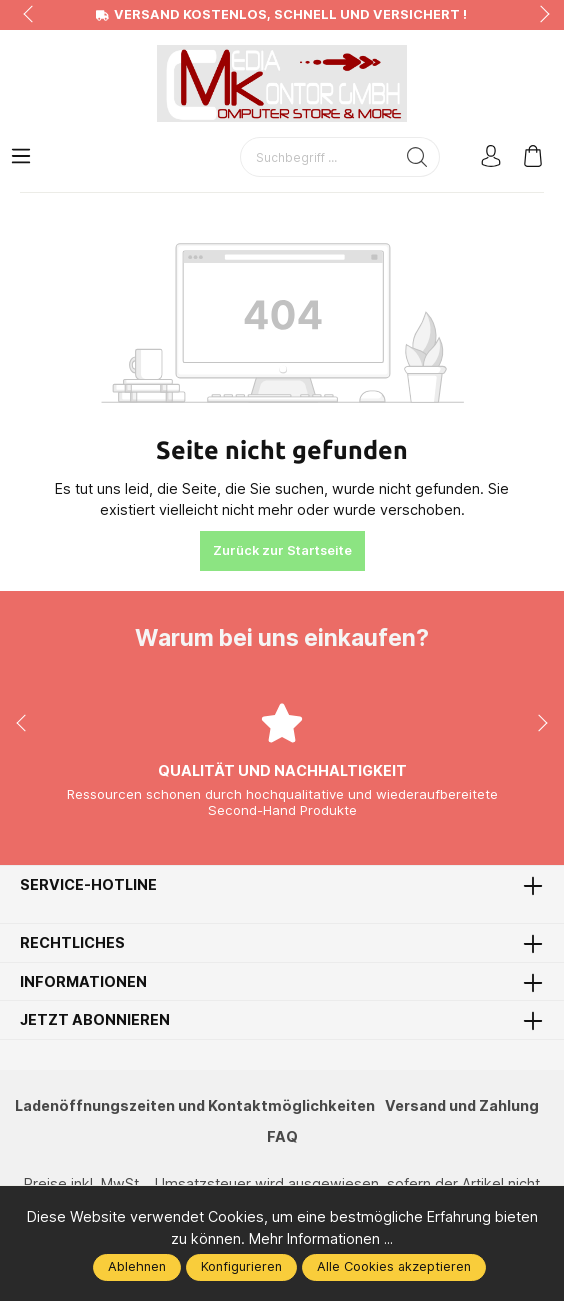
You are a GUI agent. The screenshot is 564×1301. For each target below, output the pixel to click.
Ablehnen (137, 1266)
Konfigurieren (241, 1266)
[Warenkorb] (533, 157)
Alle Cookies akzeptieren (394, 1266)
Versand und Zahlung (463, 1105)
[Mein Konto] (491, 157)
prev (30, 15)
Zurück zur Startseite (282, 550)
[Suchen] (417, 157)
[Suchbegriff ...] (318, 157)
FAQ (282, 1136)
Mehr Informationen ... (321, 1238)
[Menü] (21, 157)
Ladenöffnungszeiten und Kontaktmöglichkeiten (194, 1105)
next (539, 15)
